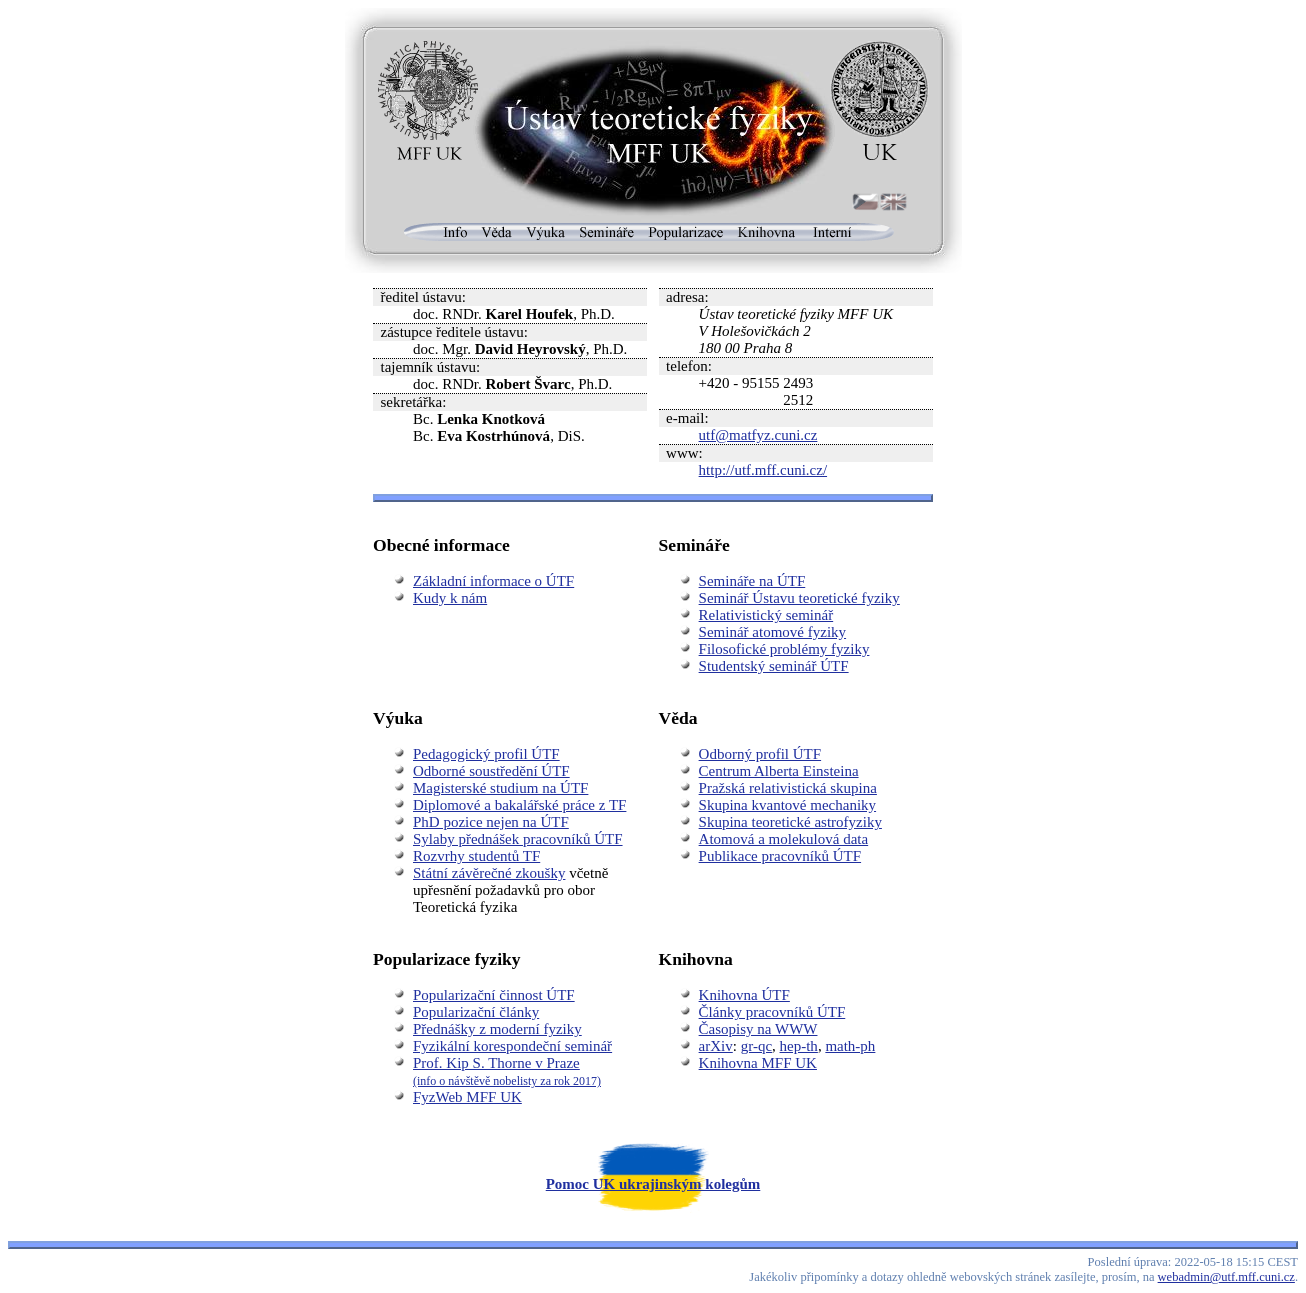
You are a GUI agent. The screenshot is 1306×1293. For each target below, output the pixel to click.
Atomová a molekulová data (784, 839)
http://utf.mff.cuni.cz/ (763, 470)
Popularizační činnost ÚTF (494, 995)
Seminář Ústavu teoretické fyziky (799, 598)
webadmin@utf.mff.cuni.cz (1226, 1277)
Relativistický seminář (766, 615)
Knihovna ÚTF (744, 995)
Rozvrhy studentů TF (476, 856)
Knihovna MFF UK (758, 1063)
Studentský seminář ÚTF (774, 666)
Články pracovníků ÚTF (772, 1012)
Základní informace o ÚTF (493, 581)
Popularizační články (476, 1012)
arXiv (716, 1046)
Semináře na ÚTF (752, 581)
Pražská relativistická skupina (788, 788)
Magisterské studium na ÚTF (500, 788)
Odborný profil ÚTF (760, 754)
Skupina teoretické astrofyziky (790, 822)
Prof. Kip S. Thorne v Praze (507, 1071)
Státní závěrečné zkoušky (489, 873)
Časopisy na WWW (758, 1029)
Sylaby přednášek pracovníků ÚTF (518, 839)
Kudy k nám (450, 598)
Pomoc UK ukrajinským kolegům (653, 1184)
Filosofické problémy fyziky (784, 649)
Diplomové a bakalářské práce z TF (519, 805)
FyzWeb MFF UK (467, 1097)
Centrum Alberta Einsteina (779, 771)
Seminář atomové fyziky (772, 632)
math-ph (850, 1046)
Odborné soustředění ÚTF (491, 771)
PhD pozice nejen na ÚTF (491, 822)
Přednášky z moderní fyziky (497, 1029)
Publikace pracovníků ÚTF (780, 856)
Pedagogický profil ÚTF (486, 754)
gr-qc (756, 1046)
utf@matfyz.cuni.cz (758, 435)
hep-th (799, 1046)
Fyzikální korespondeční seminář (512, 1046)
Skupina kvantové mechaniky (787, 805)
